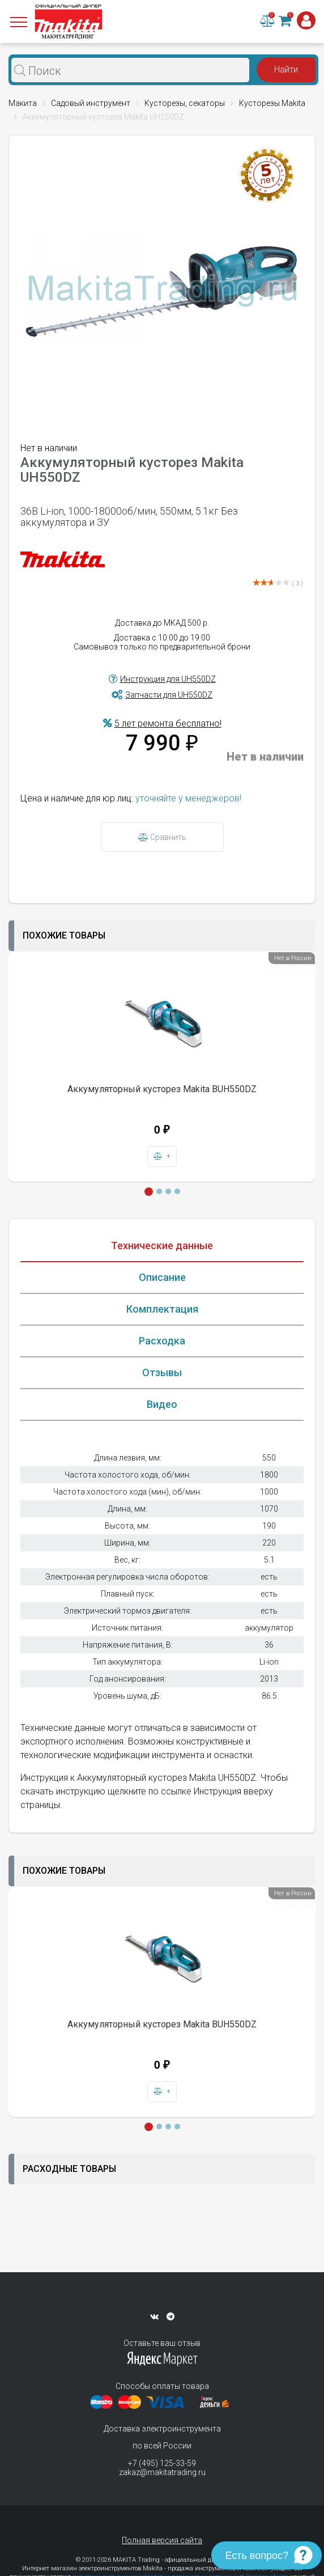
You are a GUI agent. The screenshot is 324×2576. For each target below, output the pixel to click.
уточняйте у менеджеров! (188, 798)
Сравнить (162, 837)
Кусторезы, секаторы (184, 103)
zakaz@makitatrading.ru (162, 2472)
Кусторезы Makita (272, 103)
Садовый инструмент (90, 103)
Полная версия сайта (162, 2540)
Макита (22, 103)
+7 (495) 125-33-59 (162, 2463)
